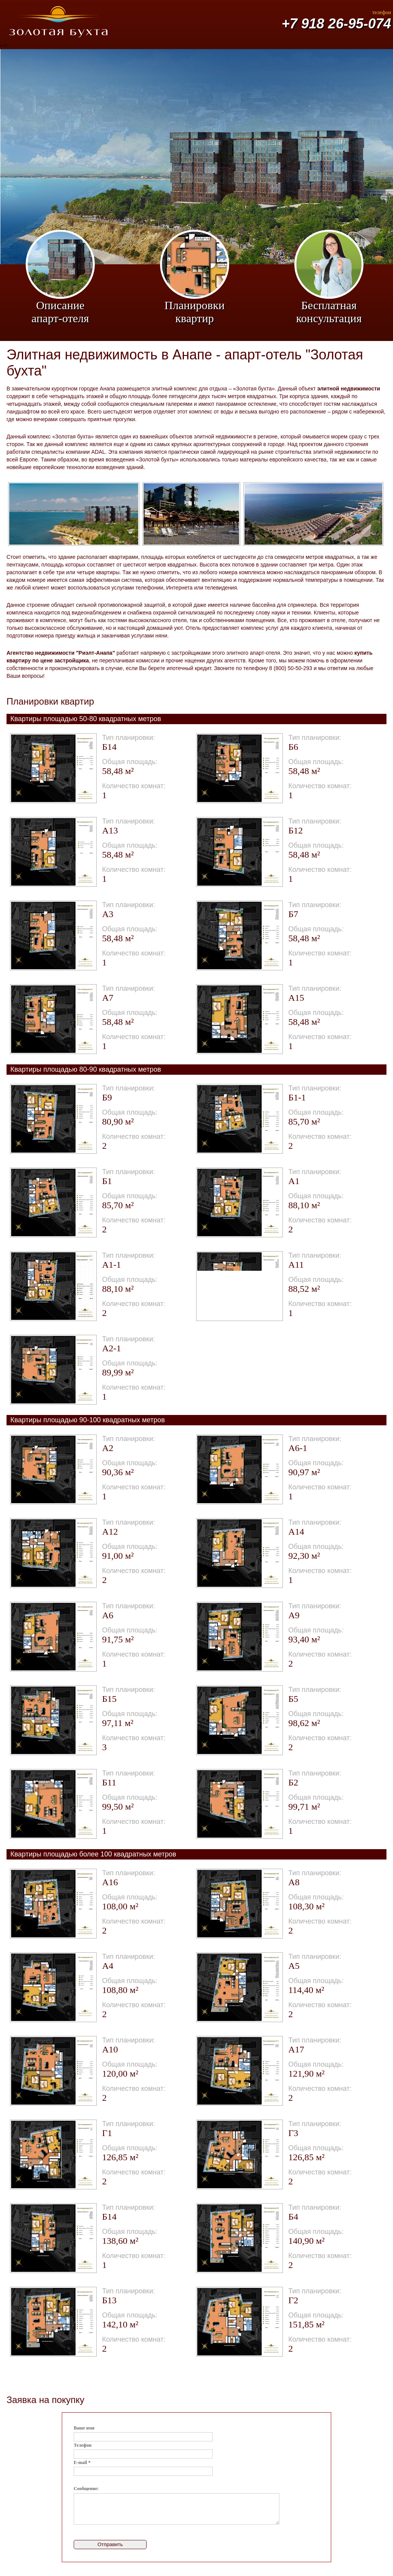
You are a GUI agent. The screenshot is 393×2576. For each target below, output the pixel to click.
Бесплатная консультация (328, 277)
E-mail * (82, 2462)
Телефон (82, 2445)
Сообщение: (86, 2488)
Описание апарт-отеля (60, 277)
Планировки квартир (194, 277)
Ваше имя (84, 2428)
